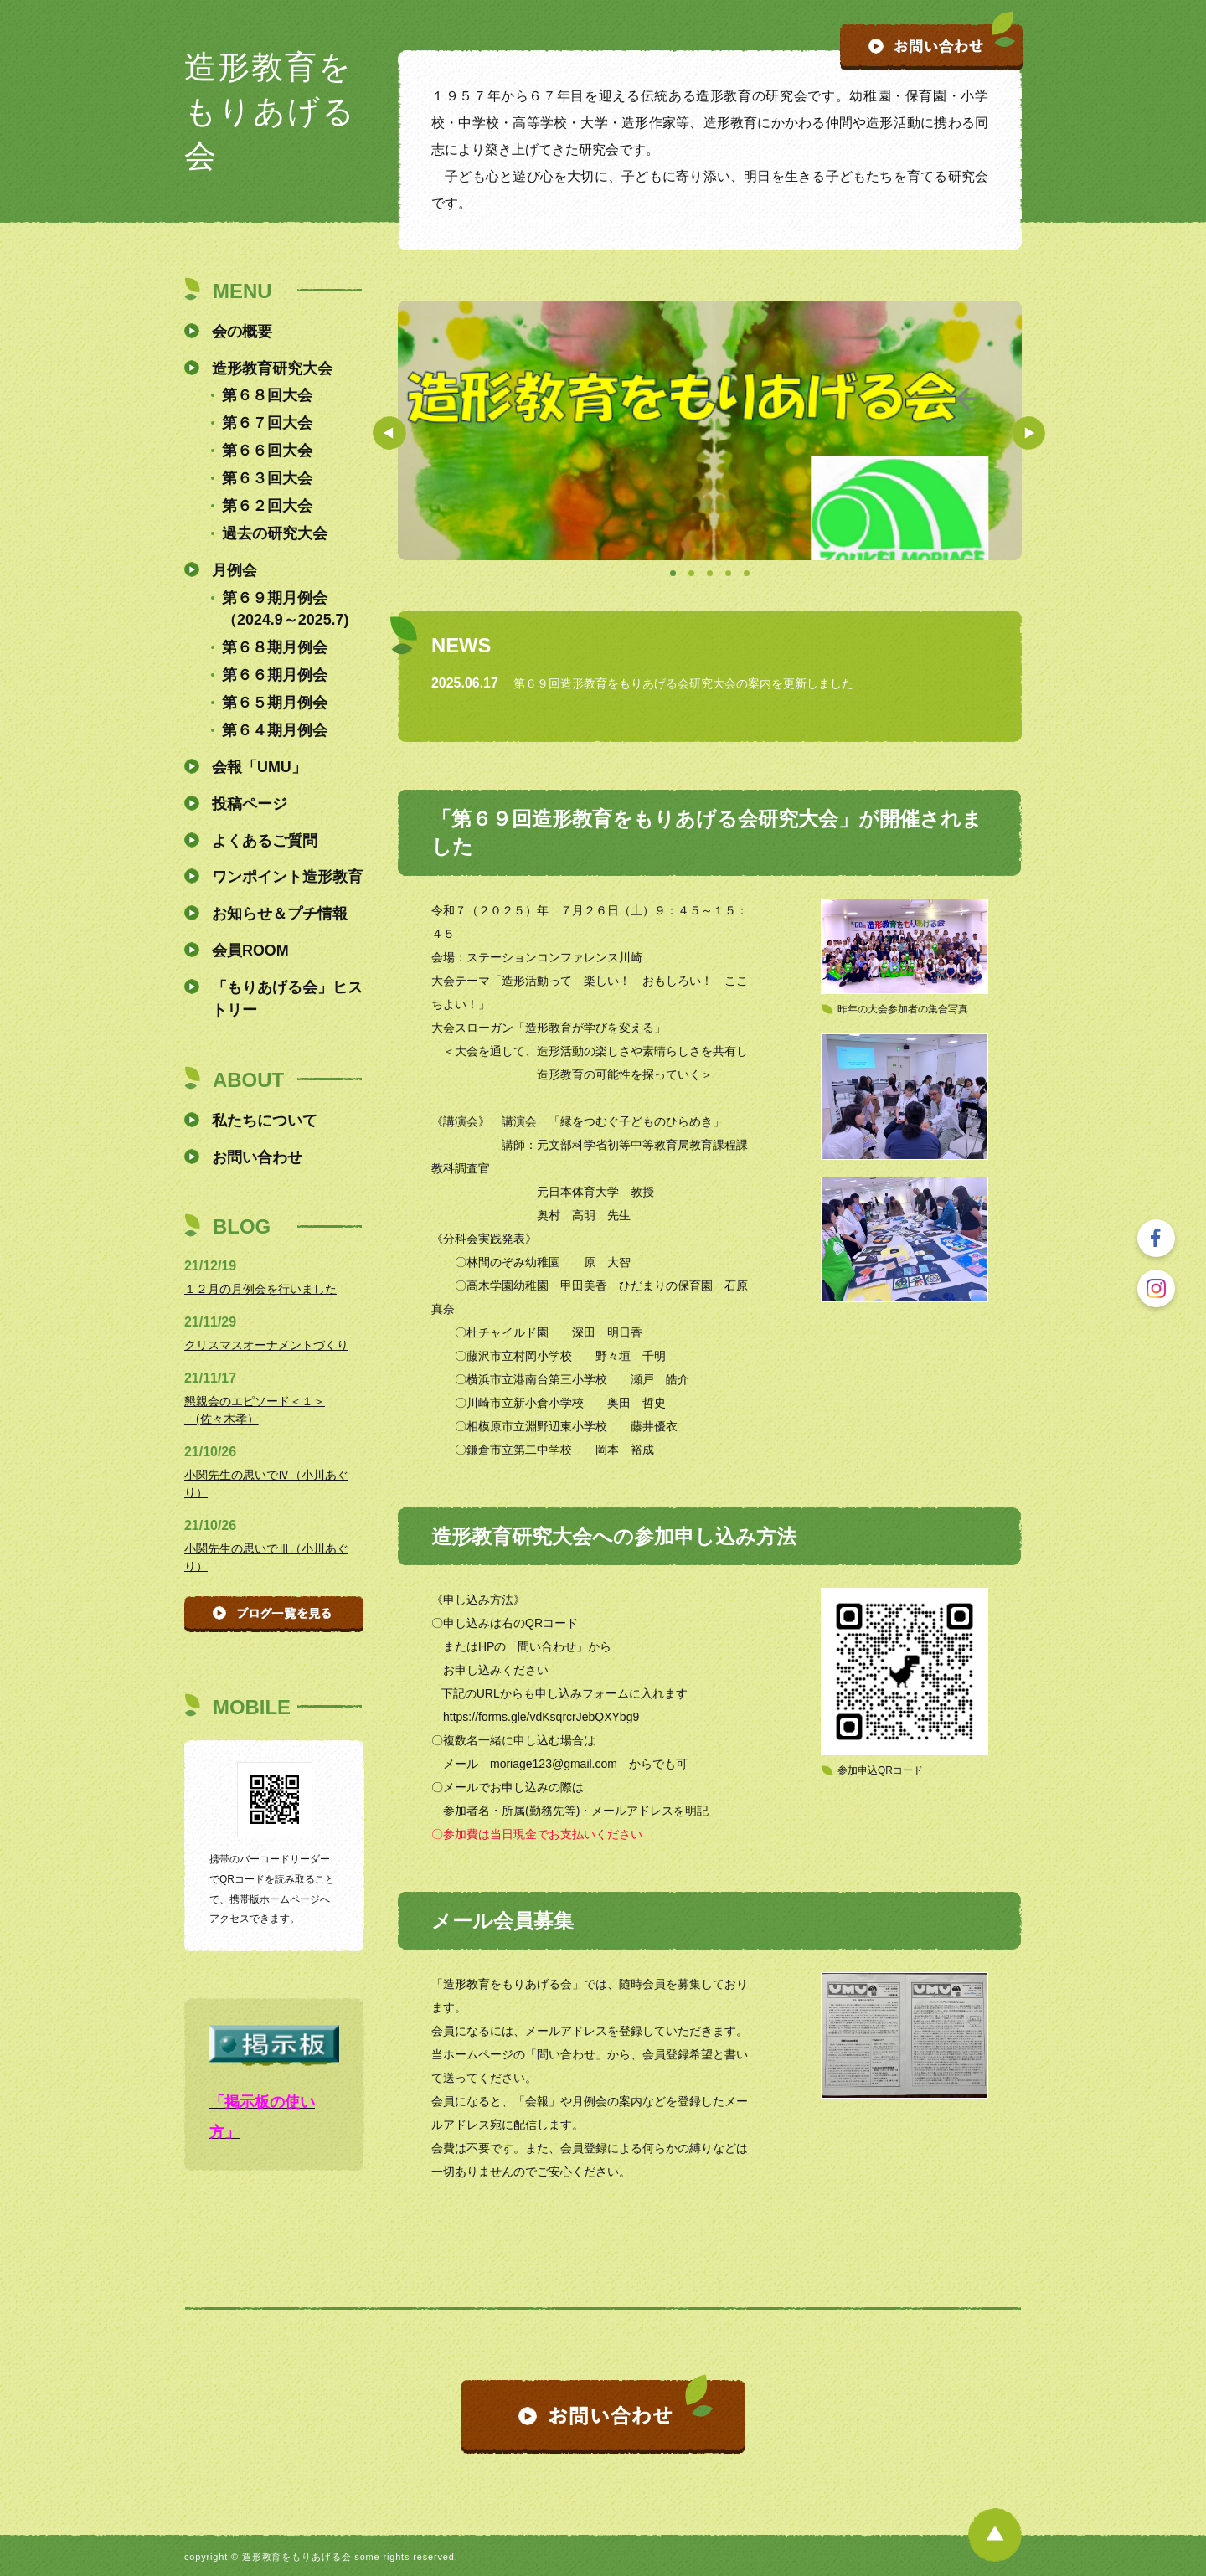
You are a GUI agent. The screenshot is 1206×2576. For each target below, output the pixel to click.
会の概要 (242, 331)
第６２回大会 (267, 505)
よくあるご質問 (264, 840)
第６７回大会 (267, 423)
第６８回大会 (267, 395)
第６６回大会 (267, 450)
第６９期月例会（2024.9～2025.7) (285, 609)
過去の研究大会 (274, 533)
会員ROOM (250, 950)
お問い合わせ (257, 1157)
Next (1028, 433)
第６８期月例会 (274, 647)
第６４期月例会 (274, 730)
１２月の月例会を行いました (260, 1289)
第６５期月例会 (274, 702)
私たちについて (264, 1120)
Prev (389, 433)
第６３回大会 (267, 478)
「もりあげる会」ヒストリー (287, 998)
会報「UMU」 (259, 767)
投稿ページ (249, 804)
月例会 (234, 570)
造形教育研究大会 (272, 368)
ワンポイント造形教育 (287, 876)
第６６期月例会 (274, 675)
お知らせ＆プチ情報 (280, 913)
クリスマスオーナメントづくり (266, 1345)
